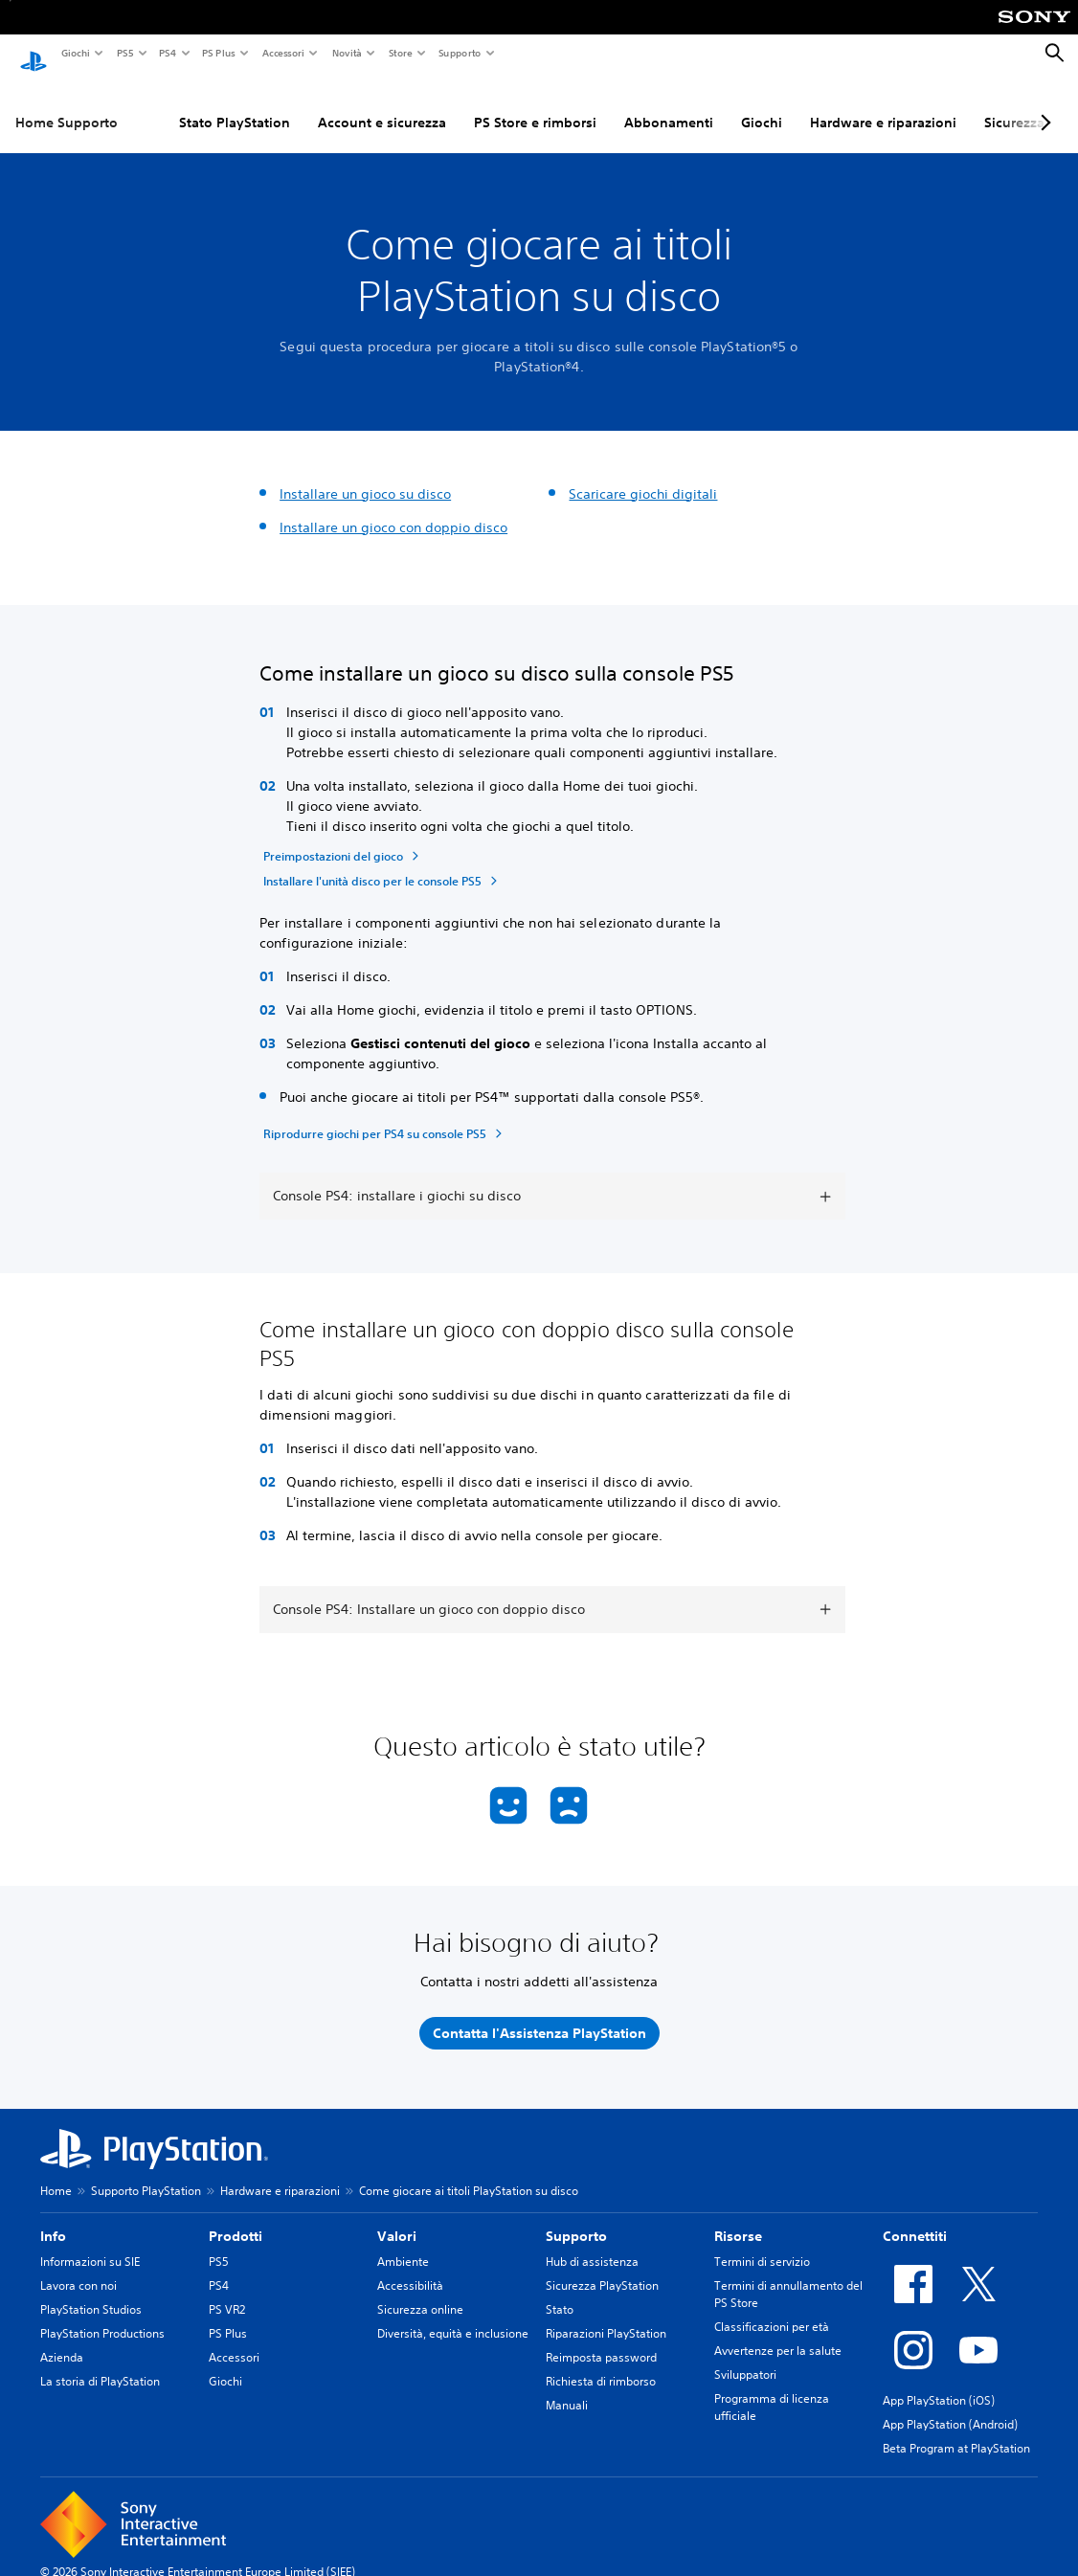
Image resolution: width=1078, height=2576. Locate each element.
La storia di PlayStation (100, 2363)
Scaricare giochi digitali (643, 475)
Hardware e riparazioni (883, 104)
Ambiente (403, 2243)
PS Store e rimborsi (535, 104)
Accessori (282, 52)
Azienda (61, 2339)
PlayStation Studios (91, 2291)
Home (56, 2172)
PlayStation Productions (102, 2315)
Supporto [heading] (576, 2218)
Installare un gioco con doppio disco (393, 509)
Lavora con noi (78, 2267)
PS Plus (218, 52)
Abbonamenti (668, 104)
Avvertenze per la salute (778, 2332)
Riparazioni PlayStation (606, 2315)
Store (400, 52)
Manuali (567, 2387)
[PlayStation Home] (33, 53)
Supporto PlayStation (146, 2172)
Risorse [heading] (738, 2218)
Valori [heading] (396, 2218)
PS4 (166, 52)
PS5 (124, 52)
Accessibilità (410, 2267)
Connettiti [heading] (915, 2218)
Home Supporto (66, 104)
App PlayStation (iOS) (939, 2382)
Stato (559, 2291)
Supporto (459, 52)
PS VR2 (227, 2291)
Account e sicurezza (382, 104)
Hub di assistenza (592, 2243)
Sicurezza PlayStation (602, 2267)
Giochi (74, 52)
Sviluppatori (745, 2356)
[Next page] (1042, 104)
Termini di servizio (762, 2243)
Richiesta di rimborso (601, 2363)
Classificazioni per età (771, 2308)
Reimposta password (601, 2339)
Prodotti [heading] (235, 2218)
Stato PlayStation (234, 104)
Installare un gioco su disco (365, 475)
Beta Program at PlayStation (956, 2430)
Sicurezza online (420, 2291)
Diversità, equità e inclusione (452, 2315)
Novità (346, 52)
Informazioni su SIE (90, 2243)
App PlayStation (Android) (950, 2406)
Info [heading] (53, 2218)
